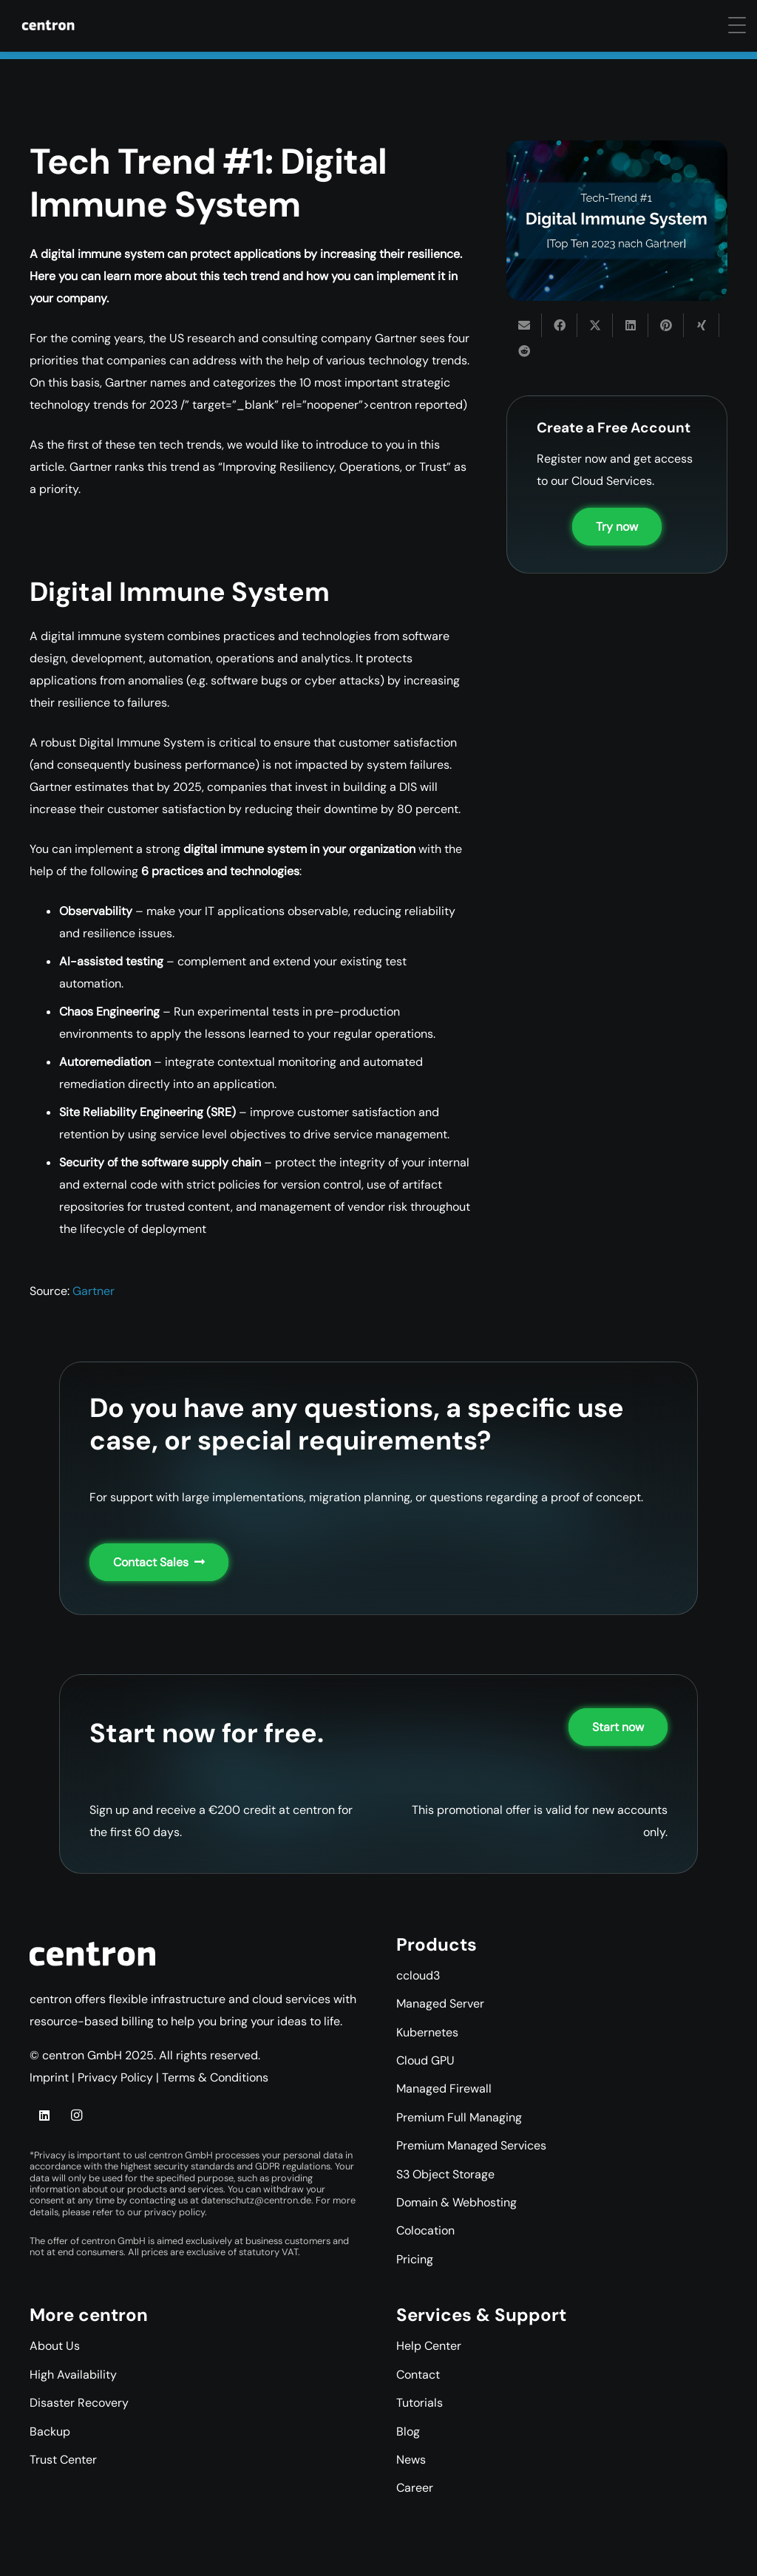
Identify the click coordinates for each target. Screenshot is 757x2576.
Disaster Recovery (79, 2402)
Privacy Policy (115, 2077)
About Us (55, 2346)
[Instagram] (76, 2115)
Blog (408, 2431)
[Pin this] (666, 325)
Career (414, 2487)
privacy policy (174, 2212)
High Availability (73, 2374)
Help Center (428, 2346)
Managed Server (440, 2003)
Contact (418, 2374)
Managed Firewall (444, 2088)
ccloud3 (418, 1975)
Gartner (93, 1291)
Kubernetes (427, 2032)
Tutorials (419, 2402)
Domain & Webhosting (456, 2202)
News (411, 2459)
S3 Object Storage (445, 2174)
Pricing (414, 2259)
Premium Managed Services (471, 2145)
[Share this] (559, 325)
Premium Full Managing (459, 2117)
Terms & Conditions (215, 2077)
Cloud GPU (425, 2060)
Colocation (425, 2230)
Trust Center (63, 2459)
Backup (50, 2431)
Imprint (49, 2077)
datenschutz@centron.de (256, 2200)
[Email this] (524, 325)
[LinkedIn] (44, 2115)
